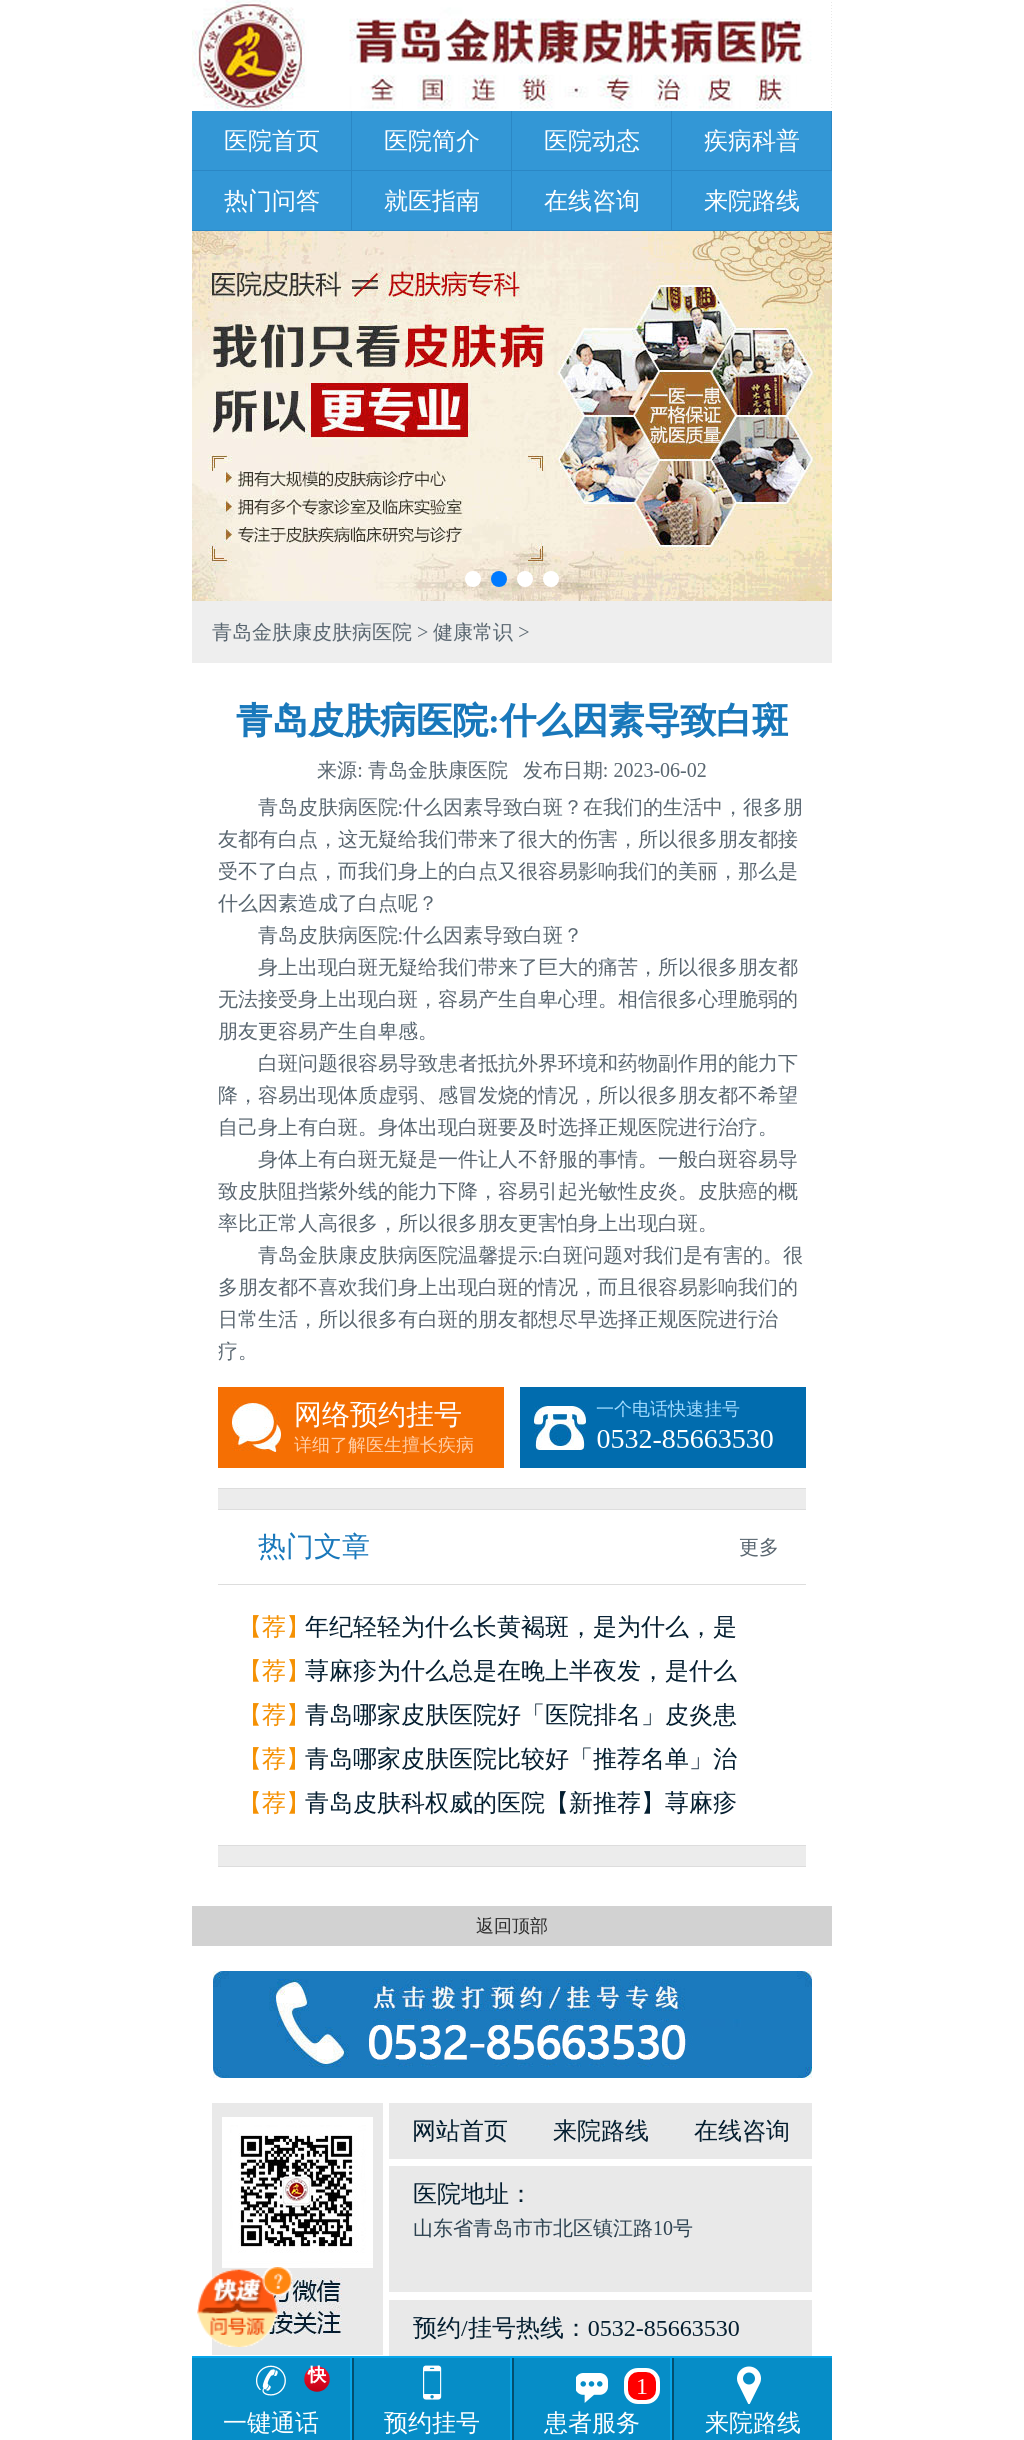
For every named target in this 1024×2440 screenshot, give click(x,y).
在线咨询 (592, 201)
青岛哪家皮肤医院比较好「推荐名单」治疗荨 (521, 1763)
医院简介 (432, 141)
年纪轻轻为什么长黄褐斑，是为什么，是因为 (521, 1631)
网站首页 (460, 2131)
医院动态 (592, 141)
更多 (759, 1547)
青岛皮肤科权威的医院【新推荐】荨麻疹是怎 (521, 1807)
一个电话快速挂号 (701, 1428)
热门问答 (272, 201)
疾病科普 (752, 141)
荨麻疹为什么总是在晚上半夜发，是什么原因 (521, 1675)
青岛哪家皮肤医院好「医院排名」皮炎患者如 (521, 1719)
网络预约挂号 (399, 1428)
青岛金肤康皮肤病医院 (312, 632)
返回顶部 (512, 1926)
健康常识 (473, 632)
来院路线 (752, 201)
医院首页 (272, 141)
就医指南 (432, 201)
